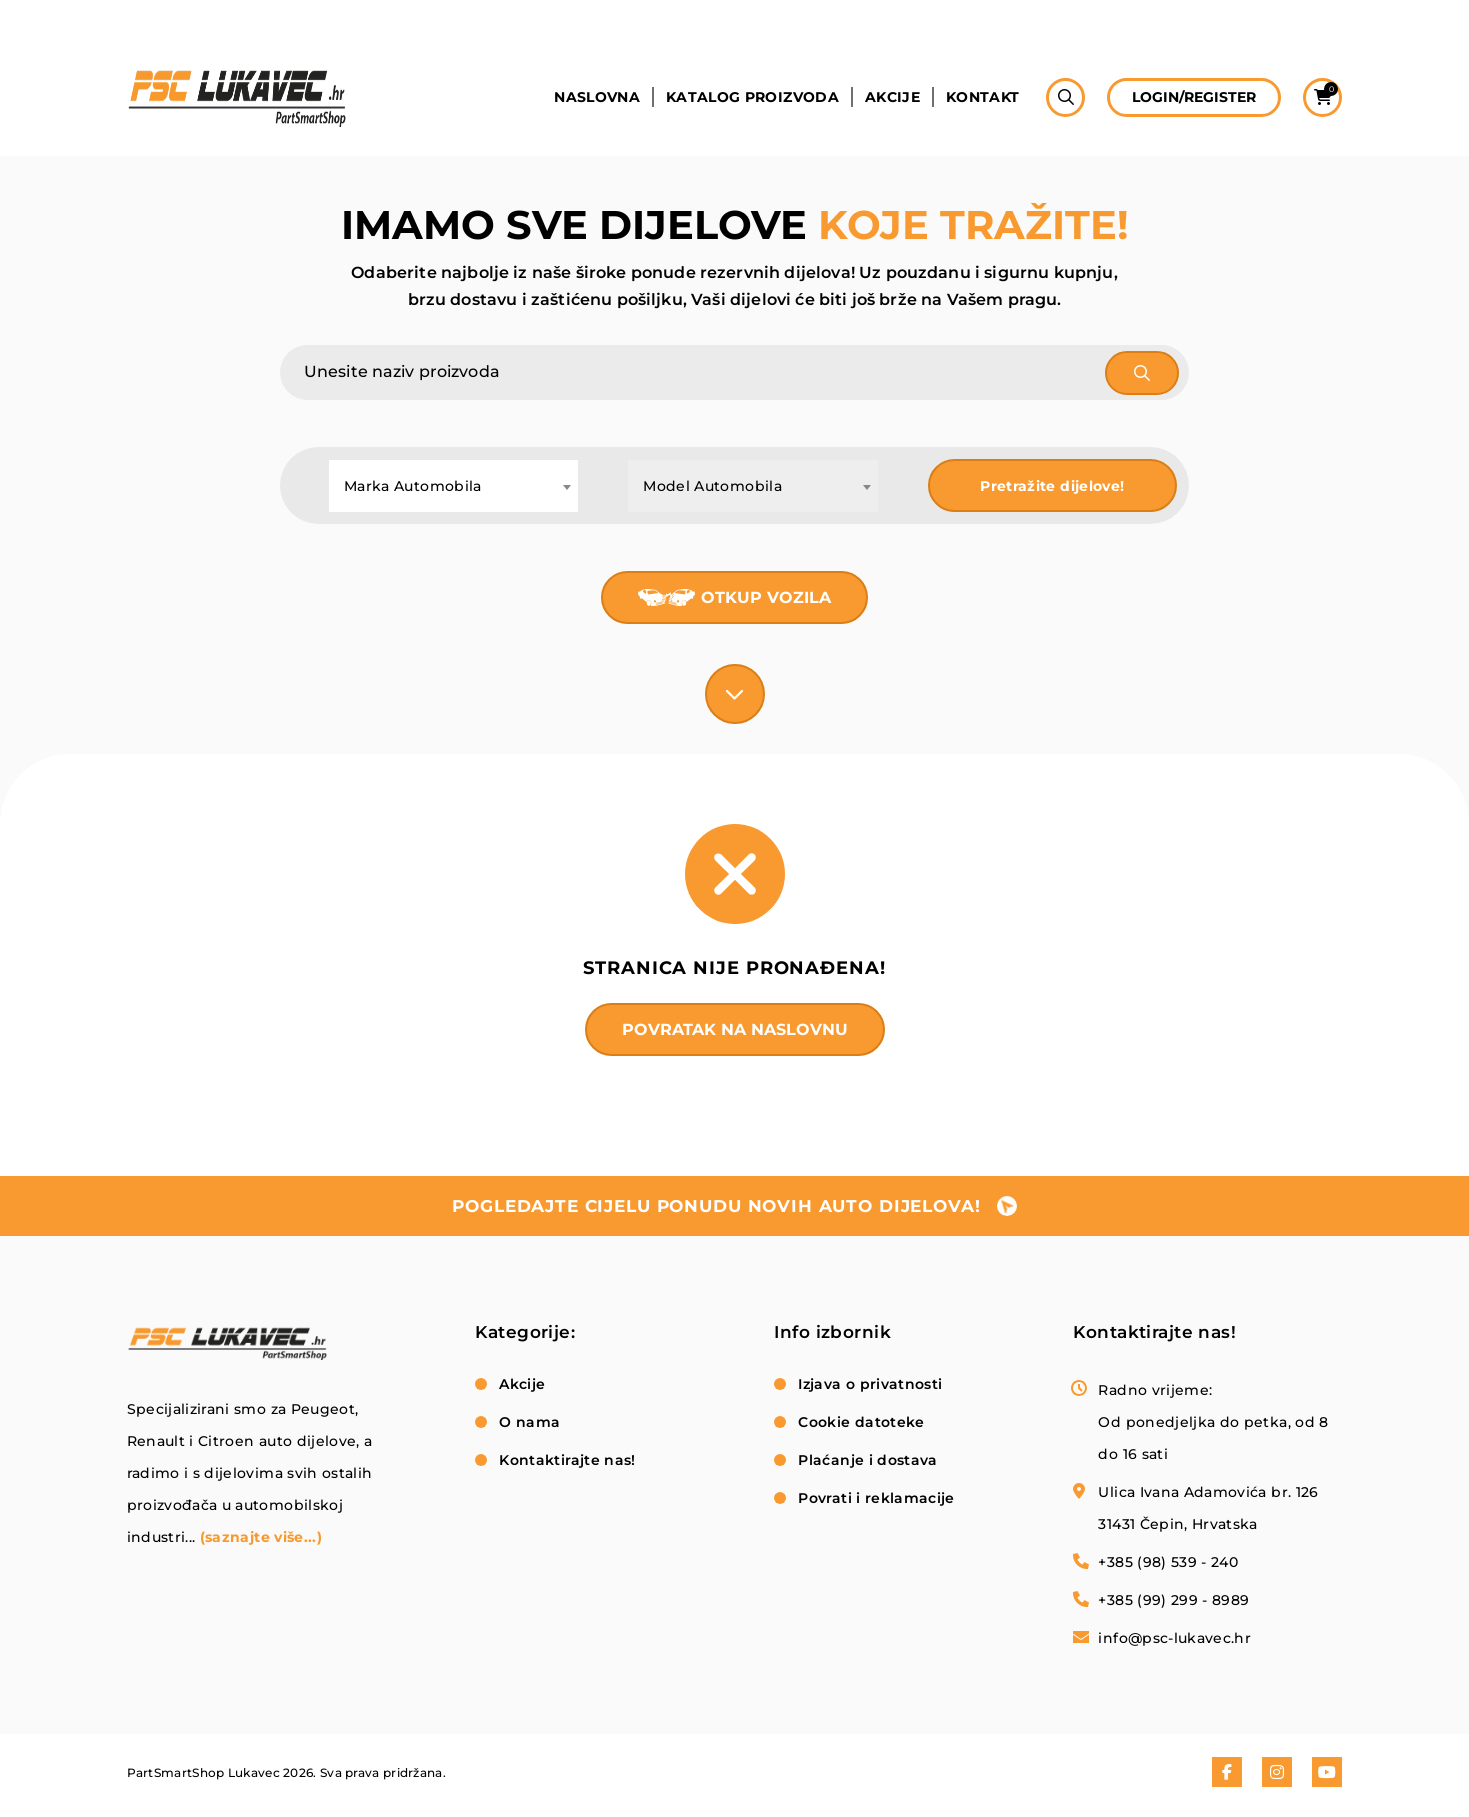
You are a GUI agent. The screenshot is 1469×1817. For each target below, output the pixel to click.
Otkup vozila (766, 597)
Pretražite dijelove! (1052, 486)
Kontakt (982, 97)
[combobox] (453, 486)
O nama (529, 1422)
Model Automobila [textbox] (712, 486)
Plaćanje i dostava (867, 1460)
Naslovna (597, 97)
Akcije (892, 97)
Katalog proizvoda (752, 97)
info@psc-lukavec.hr (1174, 1638)
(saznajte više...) (261, 1537)
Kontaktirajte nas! (567, 1460)
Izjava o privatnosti (870, 1384)
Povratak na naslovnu (735, 1029)
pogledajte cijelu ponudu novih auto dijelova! (716, 1206)
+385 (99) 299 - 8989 (1173, 1600)
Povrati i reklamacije (876, 1498)
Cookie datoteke (861, 1422)
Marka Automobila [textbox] (413, 486)
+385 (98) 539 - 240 (1168, 1562)
